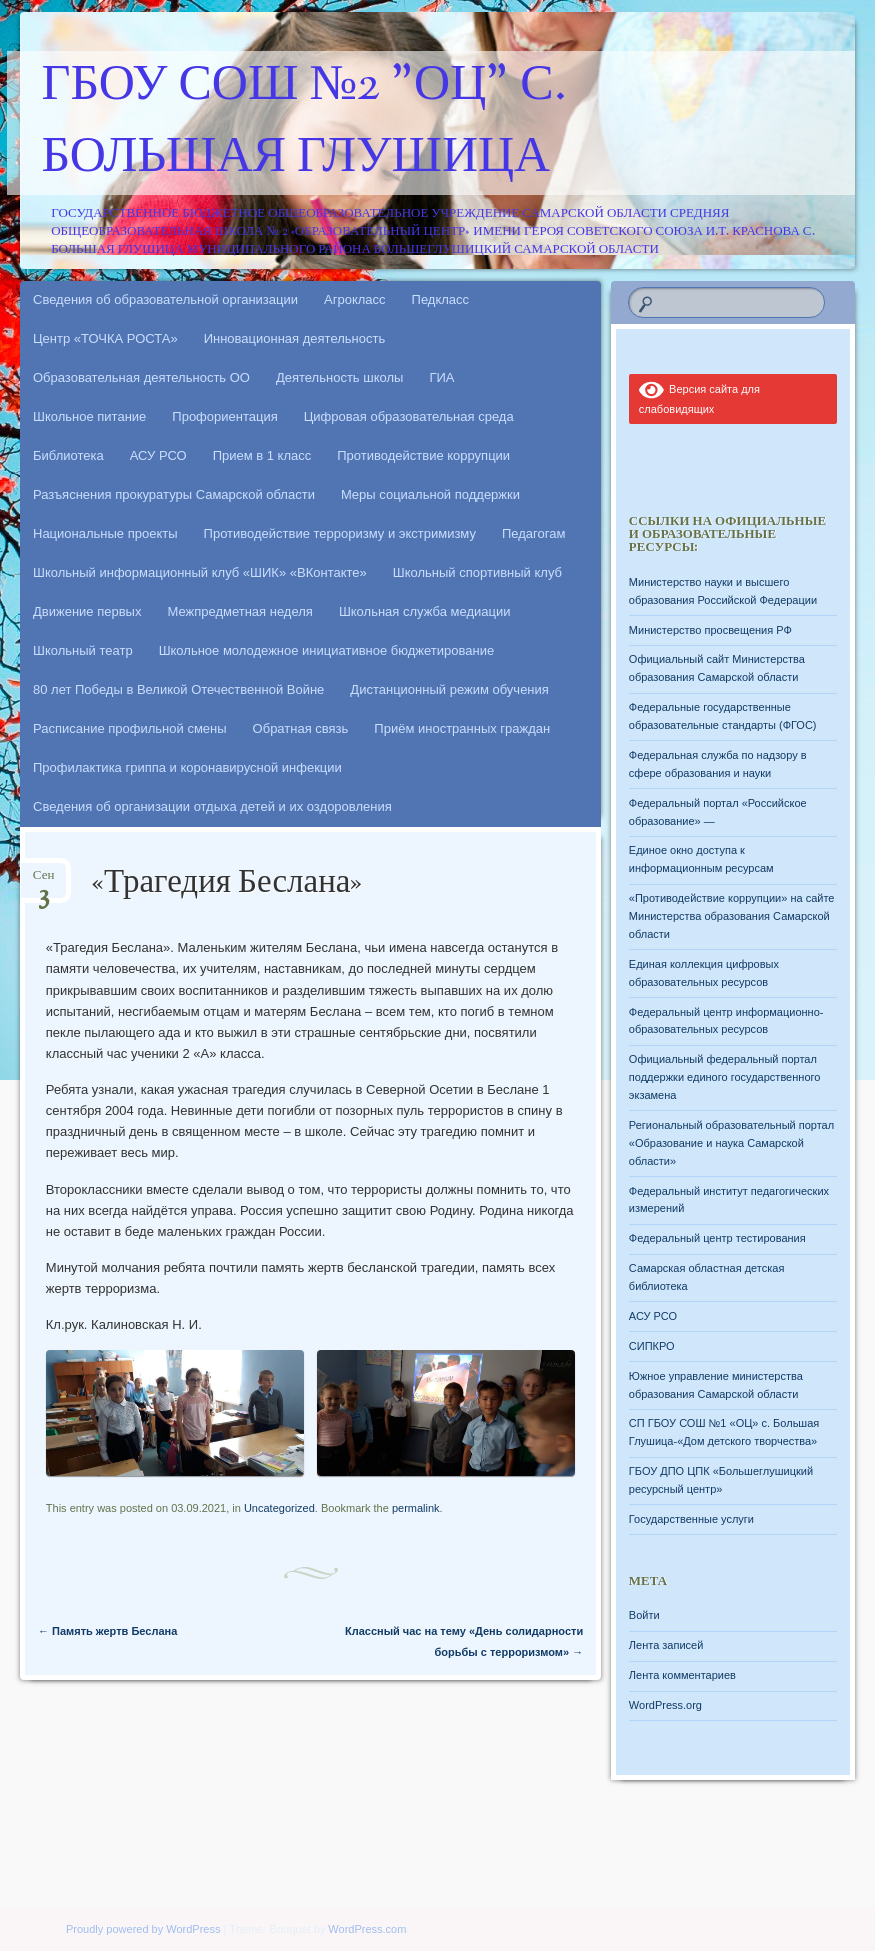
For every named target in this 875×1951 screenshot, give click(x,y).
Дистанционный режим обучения (449, 689)
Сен (44, 881)
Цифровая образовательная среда (409, 416)
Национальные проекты (105, 533)
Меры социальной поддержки (430, 494)
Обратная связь (301, 728)
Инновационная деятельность (295, 338)
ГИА (441, 377)
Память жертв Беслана (107, 1631)
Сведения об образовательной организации (165, 299)
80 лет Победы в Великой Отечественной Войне (178, 689)
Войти (644, 1615)
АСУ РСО (158, 455)
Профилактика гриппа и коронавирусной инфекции (187, 767)
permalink (416, 1508)
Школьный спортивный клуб (477, 572)
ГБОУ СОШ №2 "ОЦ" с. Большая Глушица (304, 123)
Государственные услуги (691, 1519)
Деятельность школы (339, 377)
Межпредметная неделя (239, 611)
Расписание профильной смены (130, 728)
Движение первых (87, 611)
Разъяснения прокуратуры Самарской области (174, 494)
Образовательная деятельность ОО (141, 377)
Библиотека (68, 455)
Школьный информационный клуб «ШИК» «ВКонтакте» (200, 572)
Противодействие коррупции (423, 455)
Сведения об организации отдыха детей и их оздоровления (212, 806)
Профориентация (224, 416)
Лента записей (666, 1645)
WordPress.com (367, 1929)
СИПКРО (652, 1346)
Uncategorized (279, 1508)
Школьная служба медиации (425, 611)
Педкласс (441, 299)
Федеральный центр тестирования (717, 1238)
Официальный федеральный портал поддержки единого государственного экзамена (725, 1077)
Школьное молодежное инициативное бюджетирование (327, 650)
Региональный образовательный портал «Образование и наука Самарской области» (731, 1143)
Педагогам (533, 533)
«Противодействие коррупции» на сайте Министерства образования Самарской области (732, 916)
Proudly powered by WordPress (143, 1929)
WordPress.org (665, 1705)
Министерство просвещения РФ (710, 630)
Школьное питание (89, 416)
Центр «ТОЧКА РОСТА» (105, 338)
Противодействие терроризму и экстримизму (340, 533)
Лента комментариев (682, 1675)
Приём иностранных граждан (462, 728)
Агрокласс (355, 299)
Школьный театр (83, 650)
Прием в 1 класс (262, 455)
